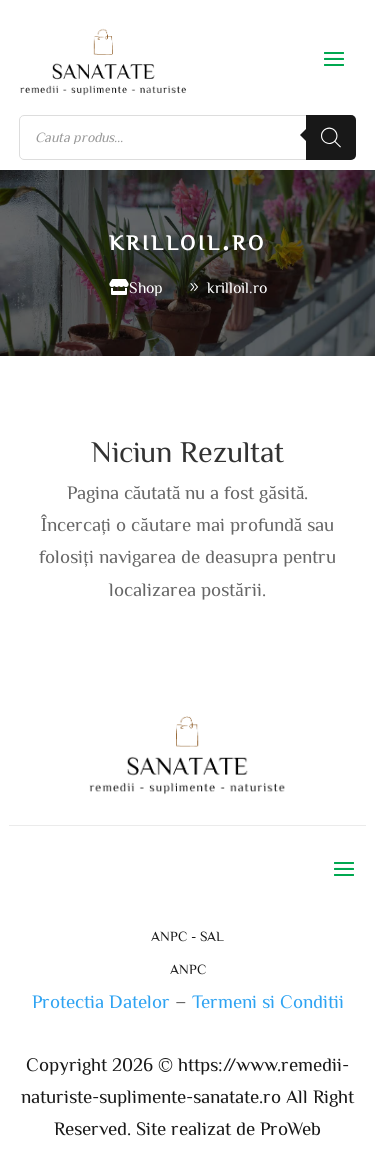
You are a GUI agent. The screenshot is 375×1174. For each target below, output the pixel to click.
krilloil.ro (237, 287)
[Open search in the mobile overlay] (188, 137)
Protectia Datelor (101, 1000)
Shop (146, 287)
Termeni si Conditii (268, 1000)
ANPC (188, 969)
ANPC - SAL (187, 936)
